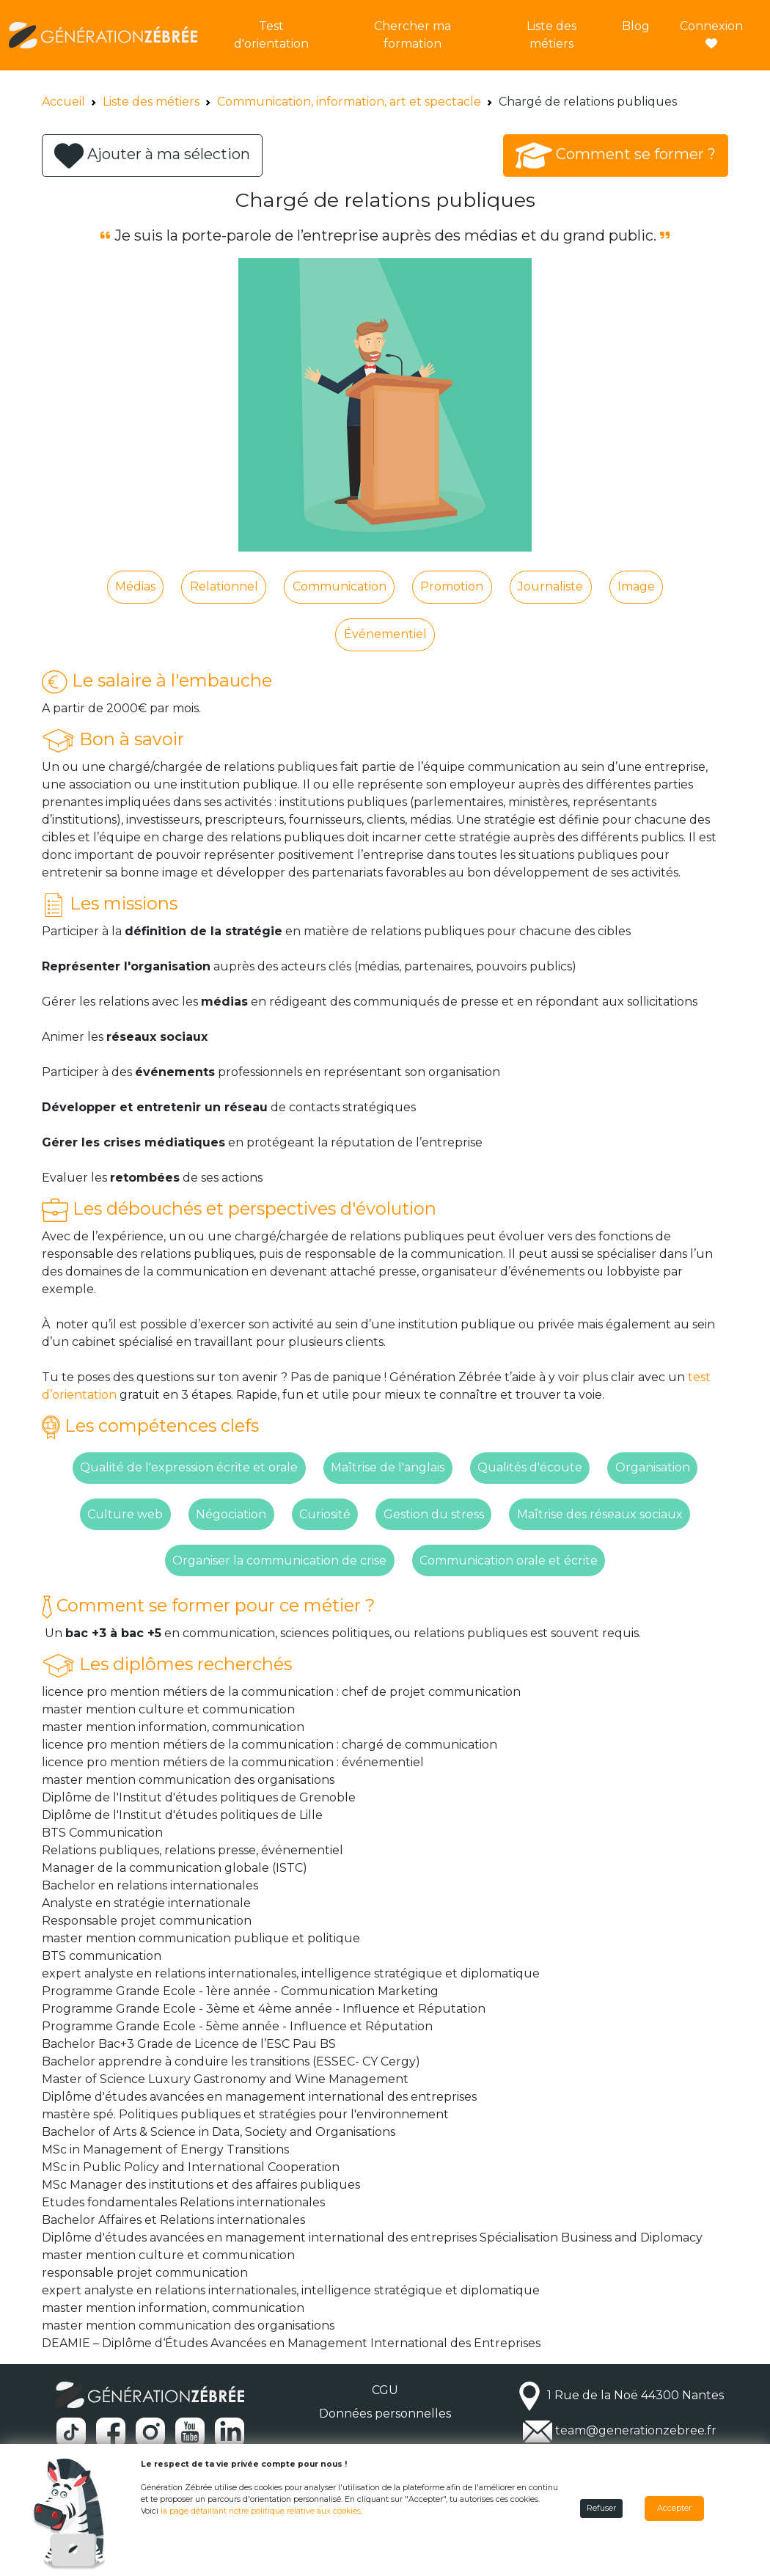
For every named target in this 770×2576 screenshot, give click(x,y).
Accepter (674, 2508)
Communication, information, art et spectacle (349, 102)
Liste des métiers (551, 35)
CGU (385, 2390)
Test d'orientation (271, 35)
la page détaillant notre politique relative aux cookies (261, 2511)
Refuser (601, 2508)
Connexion (711, 34)
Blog (636, 26)
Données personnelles (385, 2414)
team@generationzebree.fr (635, 2431)
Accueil (63, 102)
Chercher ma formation (412, 35)
